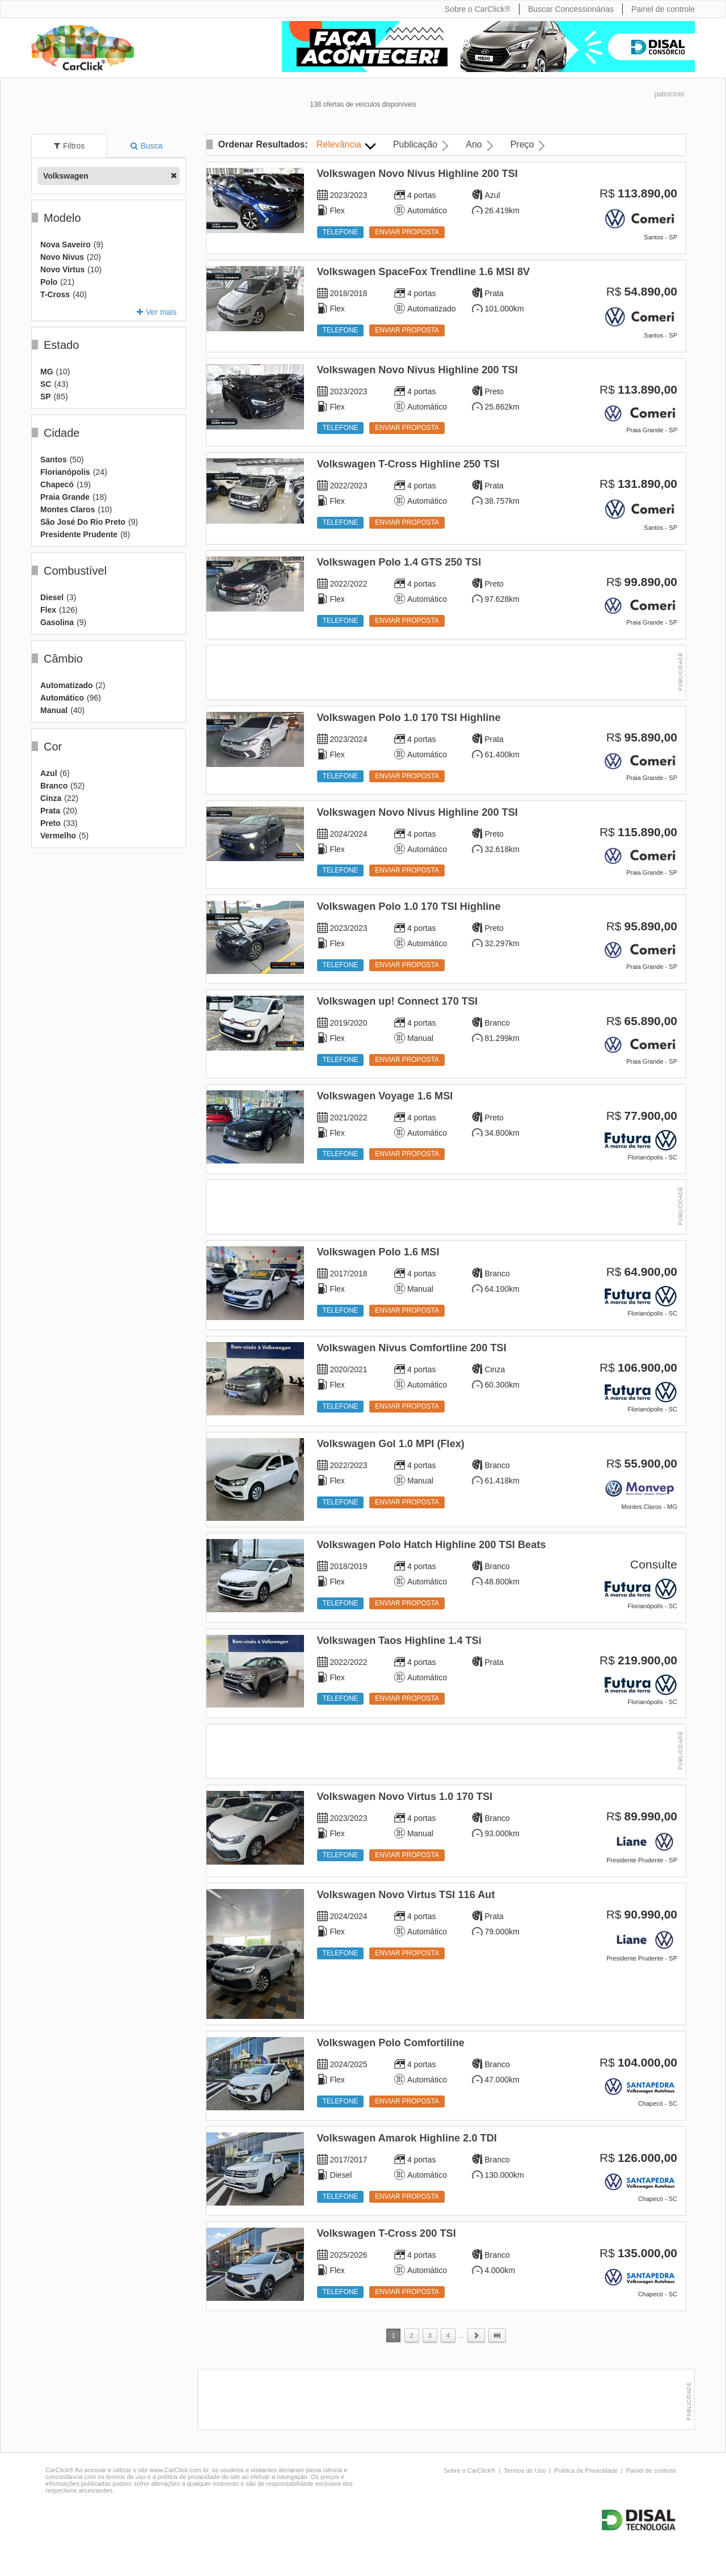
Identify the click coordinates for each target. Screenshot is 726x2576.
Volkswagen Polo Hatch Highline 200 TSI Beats (431, 1544)
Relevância (338, 144)
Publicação (415, 144)
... (461, 2335)
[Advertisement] (446, 673)
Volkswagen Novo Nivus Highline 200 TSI (417, 173)
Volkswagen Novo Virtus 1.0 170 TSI (405, 1796)
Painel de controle (651, 2470)
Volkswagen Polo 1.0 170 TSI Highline (409, 717)
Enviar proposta (407, 232)
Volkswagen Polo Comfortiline (391, 2042)
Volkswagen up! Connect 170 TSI (397, 1001)
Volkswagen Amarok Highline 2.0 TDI (407, 2138)
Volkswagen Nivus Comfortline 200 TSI (411, 1348)
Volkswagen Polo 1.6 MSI (378, 1252)
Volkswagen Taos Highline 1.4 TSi (399, 1640)
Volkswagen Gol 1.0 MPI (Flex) (391, 1443)
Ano (474, 144)
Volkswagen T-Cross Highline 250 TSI (408, 464)
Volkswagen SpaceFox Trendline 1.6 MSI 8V (423, 271)
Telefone (340, 232)
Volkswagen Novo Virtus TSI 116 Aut (406, 1894)
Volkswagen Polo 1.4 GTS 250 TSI (399, 562)
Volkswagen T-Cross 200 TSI (386, 2233)
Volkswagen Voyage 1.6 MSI (385, 1096)
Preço (522, 144)
